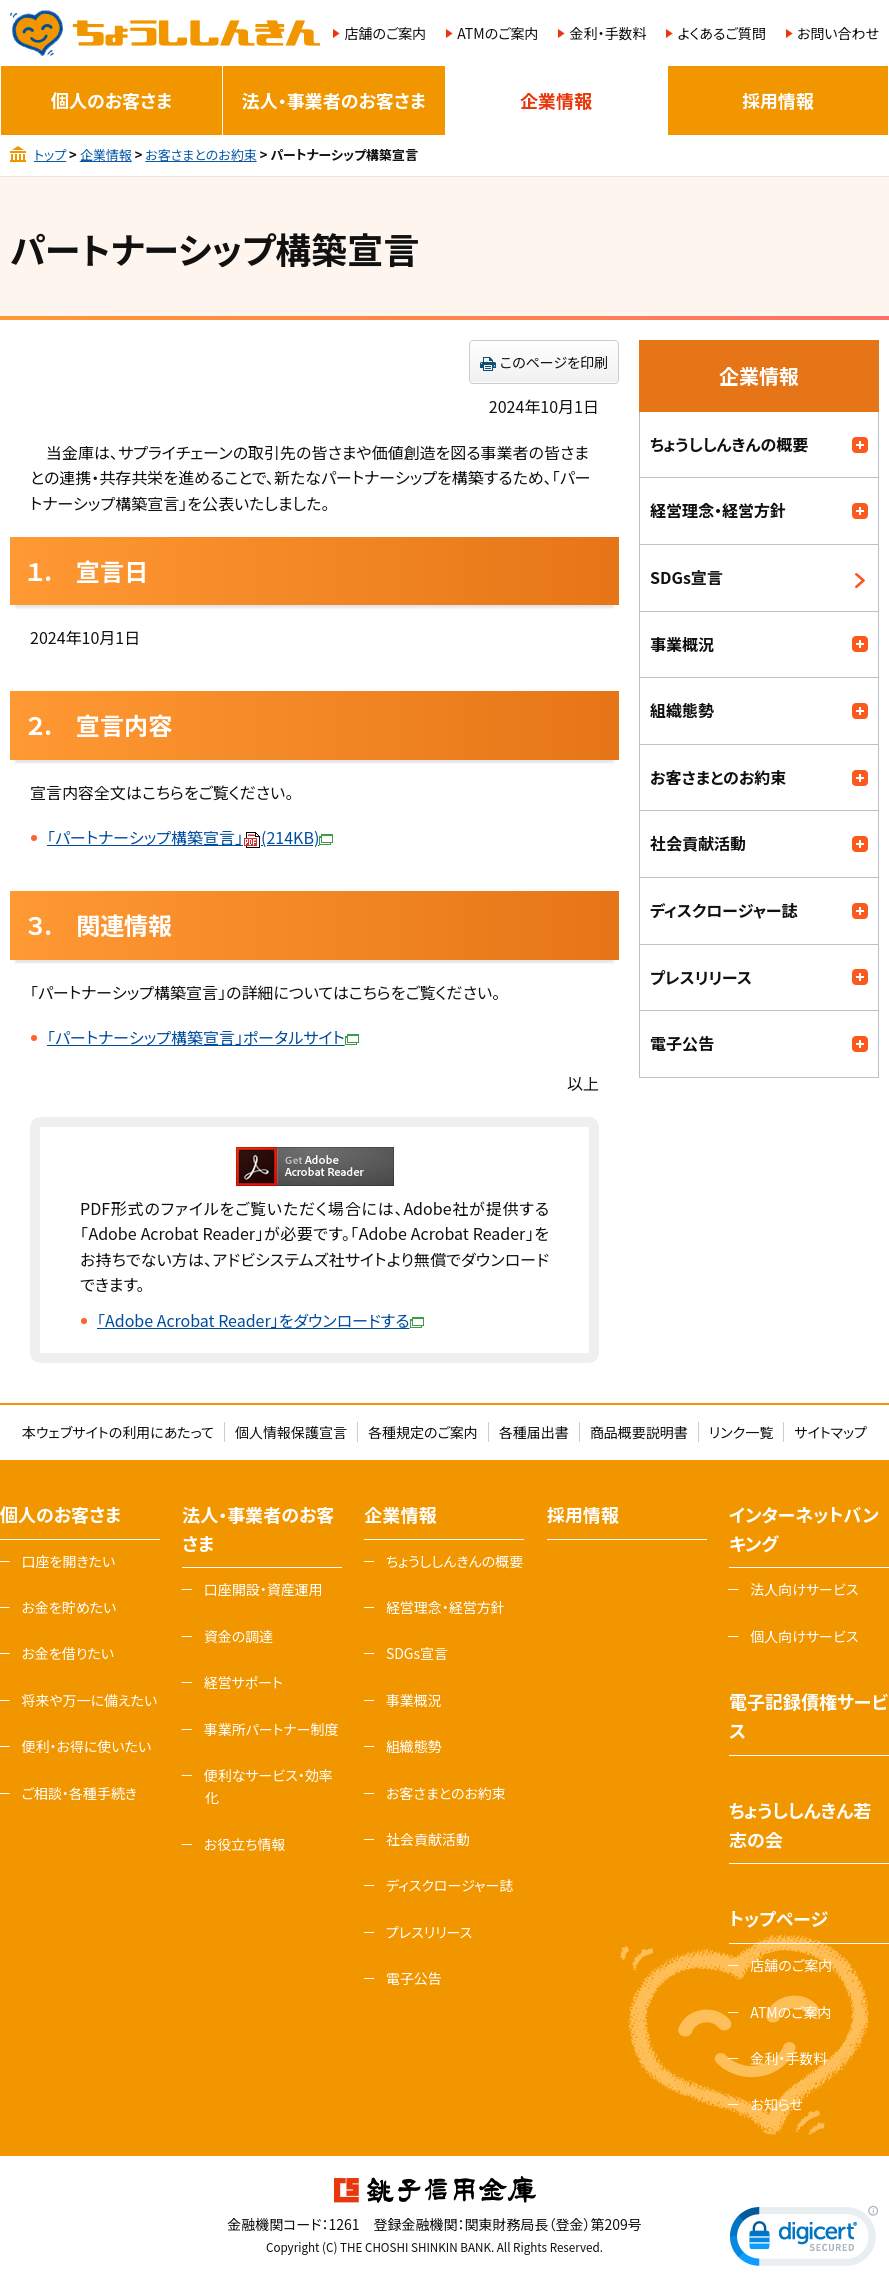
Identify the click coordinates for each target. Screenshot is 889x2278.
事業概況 (682, 644)
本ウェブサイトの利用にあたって (118, 1432)
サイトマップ (830, 1432)
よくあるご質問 (721, 33)
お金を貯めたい (68, 1607)
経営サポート (243, 1682)
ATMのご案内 (497, 33)
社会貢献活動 (698, 843)
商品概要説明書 (639, 1432)
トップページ (778, 1918)
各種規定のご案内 (423, 1432)
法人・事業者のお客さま (334, 100)
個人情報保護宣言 (291, 1432)
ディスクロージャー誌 (724, 910)
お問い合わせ (838, 33)
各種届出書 (534, 1432)
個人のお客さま (111, 100)
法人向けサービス (804, 1589)
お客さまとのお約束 (200, 154)
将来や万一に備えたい (89, 1700)
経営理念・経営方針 (718, 510)
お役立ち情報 (245, 1844)
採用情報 (778, 100)
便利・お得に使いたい (86, 1746)
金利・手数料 (607, 33)
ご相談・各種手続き (79, 1793)
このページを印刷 (554, 362)
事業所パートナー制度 (271, 1729)
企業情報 (556, 100)
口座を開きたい (68, 1561)
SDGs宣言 (686, 577)
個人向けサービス (804, 1636)
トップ (50, 154)
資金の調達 (239, 1636)
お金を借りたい (67, 1653)
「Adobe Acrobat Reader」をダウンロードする (260, 1320)
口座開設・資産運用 (263, 1589)
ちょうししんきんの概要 (729, 444)
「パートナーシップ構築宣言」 (190, 837)
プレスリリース (701, 977)
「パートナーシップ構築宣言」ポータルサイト (203, 1037)
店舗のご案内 (385, 33)
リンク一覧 (741, 1432)
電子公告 (682, 1043)
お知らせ (776, 2104)
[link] (804, 2240)
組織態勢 (682, 710)
